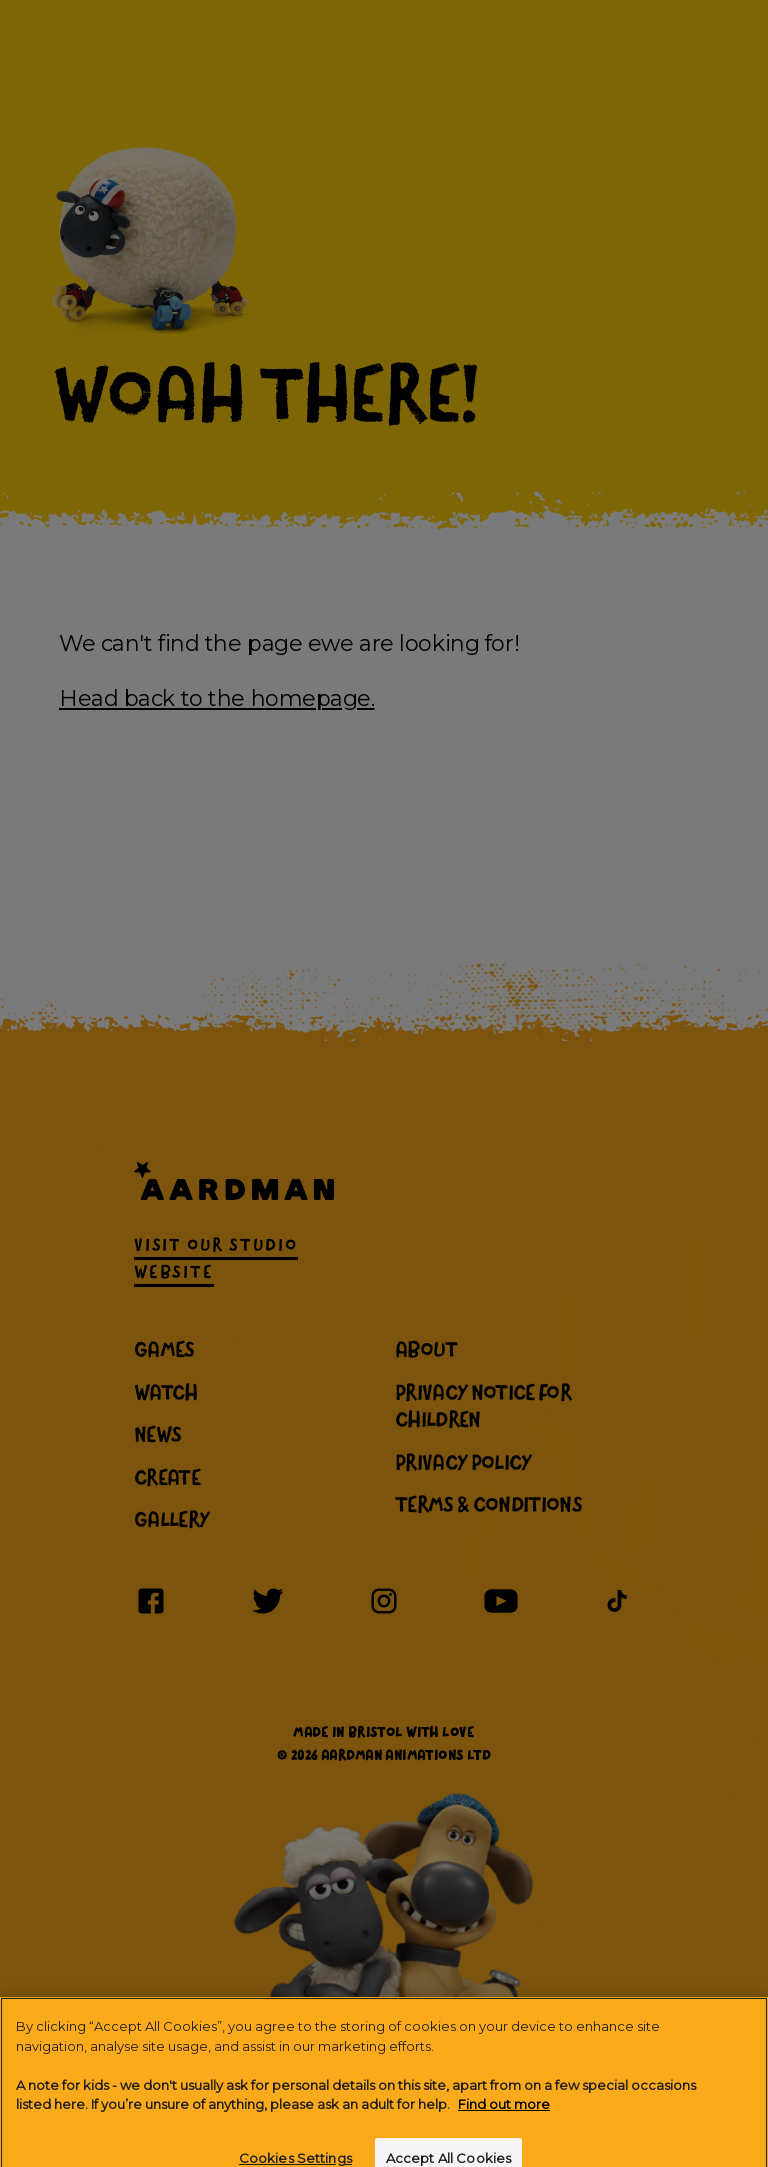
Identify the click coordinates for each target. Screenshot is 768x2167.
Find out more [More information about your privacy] (504, 2113)
